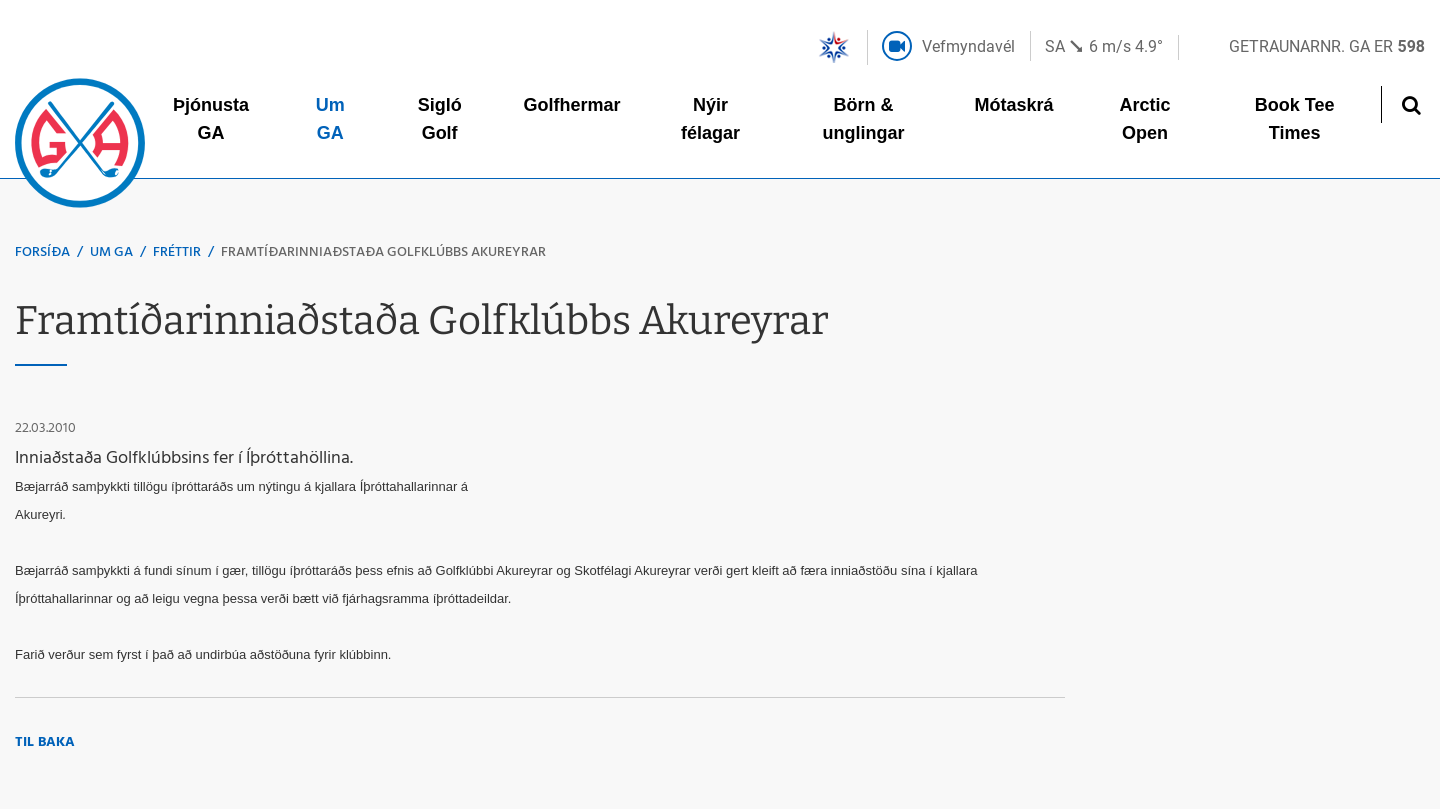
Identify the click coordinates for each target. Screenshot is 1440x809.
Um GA (111, 252)
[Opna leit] (1410, 104)
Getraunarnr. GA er (1327, 46)
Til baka (45, 742)
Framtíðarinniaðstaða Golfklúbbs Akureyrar (383, 252)
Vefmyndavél (968, 46)
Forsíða (42, 252)
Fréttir (177, 252)
